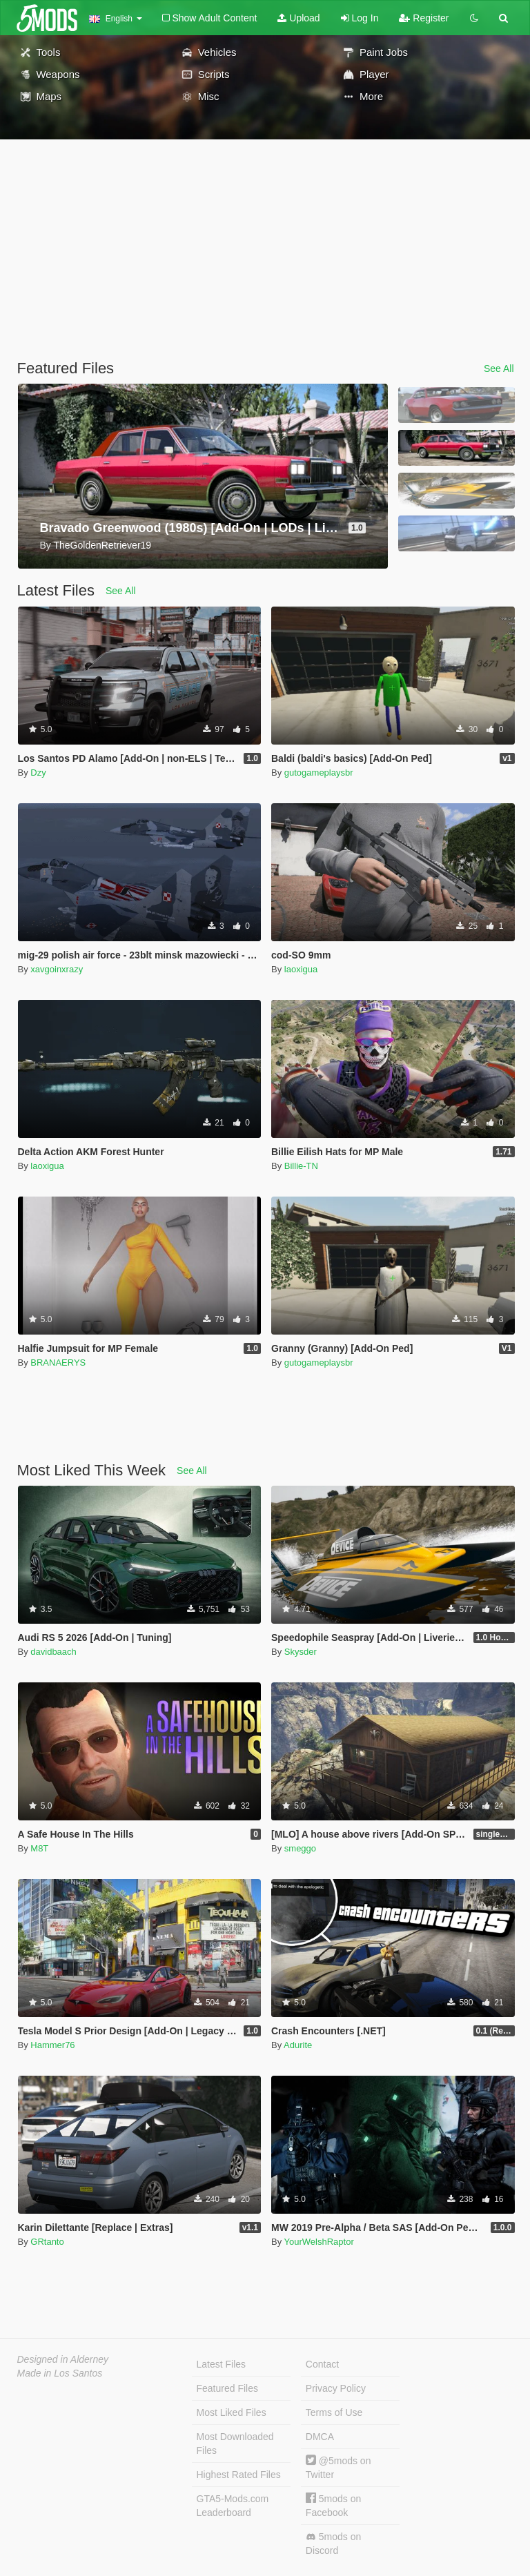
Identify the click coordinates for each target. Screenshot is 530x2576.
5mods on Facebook (333, 2505)
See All (499, 368)
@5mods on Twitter (338, 2467)
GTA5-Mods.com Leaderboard (233, 2505)
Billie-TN (301, 1166)
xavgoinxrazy (56, 969)
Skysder (300, 1651)
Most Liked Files (231, 2412)
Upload (298, 17)
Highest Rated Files (239, 2474)
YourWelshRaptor (319, 2241)
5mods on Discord (333, 2543)
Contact (322, 2364)
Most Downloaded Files (235, 2443)
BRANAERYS (58, 1362)
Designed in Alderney (63, 2359)
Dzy (38, 772)
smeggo (300, 1848)
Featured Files (227, 2388)
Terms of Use (334, 2412)
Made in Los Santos (60, 2373)
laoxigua (300, 969)
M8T (39, 1848)
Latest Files (221, 2364)
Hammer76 (52, 2045)
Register (424, 17)
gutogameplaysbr (318, 772)
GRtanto (46, 2241)
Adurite (298, 2045)
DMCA (320, 2436)
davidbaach (53, 1651)
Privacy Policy (336, 2388)
